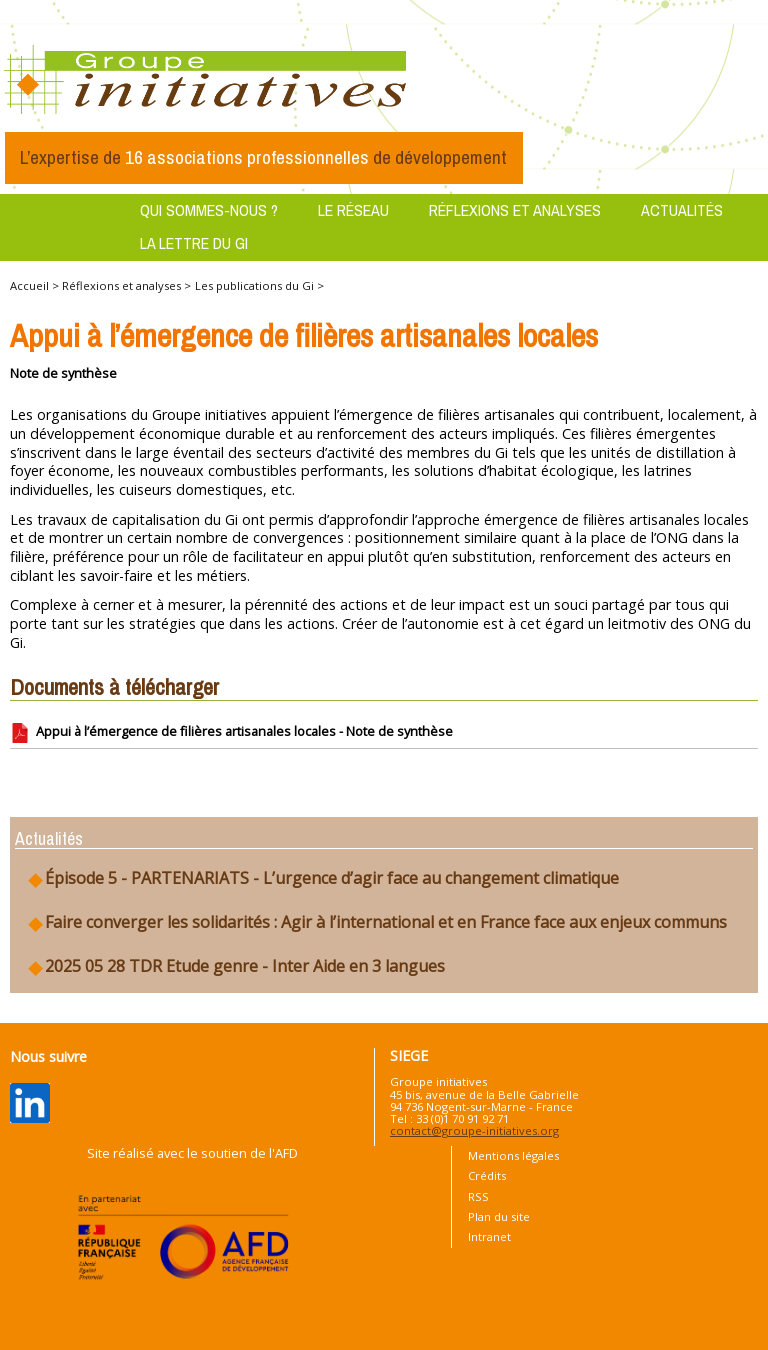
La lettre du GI (194, 243)
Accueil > (36, 285)
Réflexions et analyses (515, 210)
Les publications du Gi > (259, 285)
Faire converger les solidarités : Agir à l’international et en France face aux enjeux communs (376, 922)
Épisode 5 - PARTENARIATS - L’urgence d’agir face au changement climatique (322, 878)
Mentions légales (513, 1155)
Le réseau (353, 210)
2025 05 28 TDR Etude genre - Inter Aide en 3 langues (235, 966)
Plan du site (499, 1216)
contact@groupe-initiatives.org (474, 1130)
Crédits (487, 1175)
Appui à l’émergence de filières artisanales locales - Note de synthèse (231, 733)
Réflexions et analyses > (126, 285)
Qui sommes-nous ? (209, 210)
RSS (478, 1196)
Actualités (682, 210)
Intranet (489, 1236)
